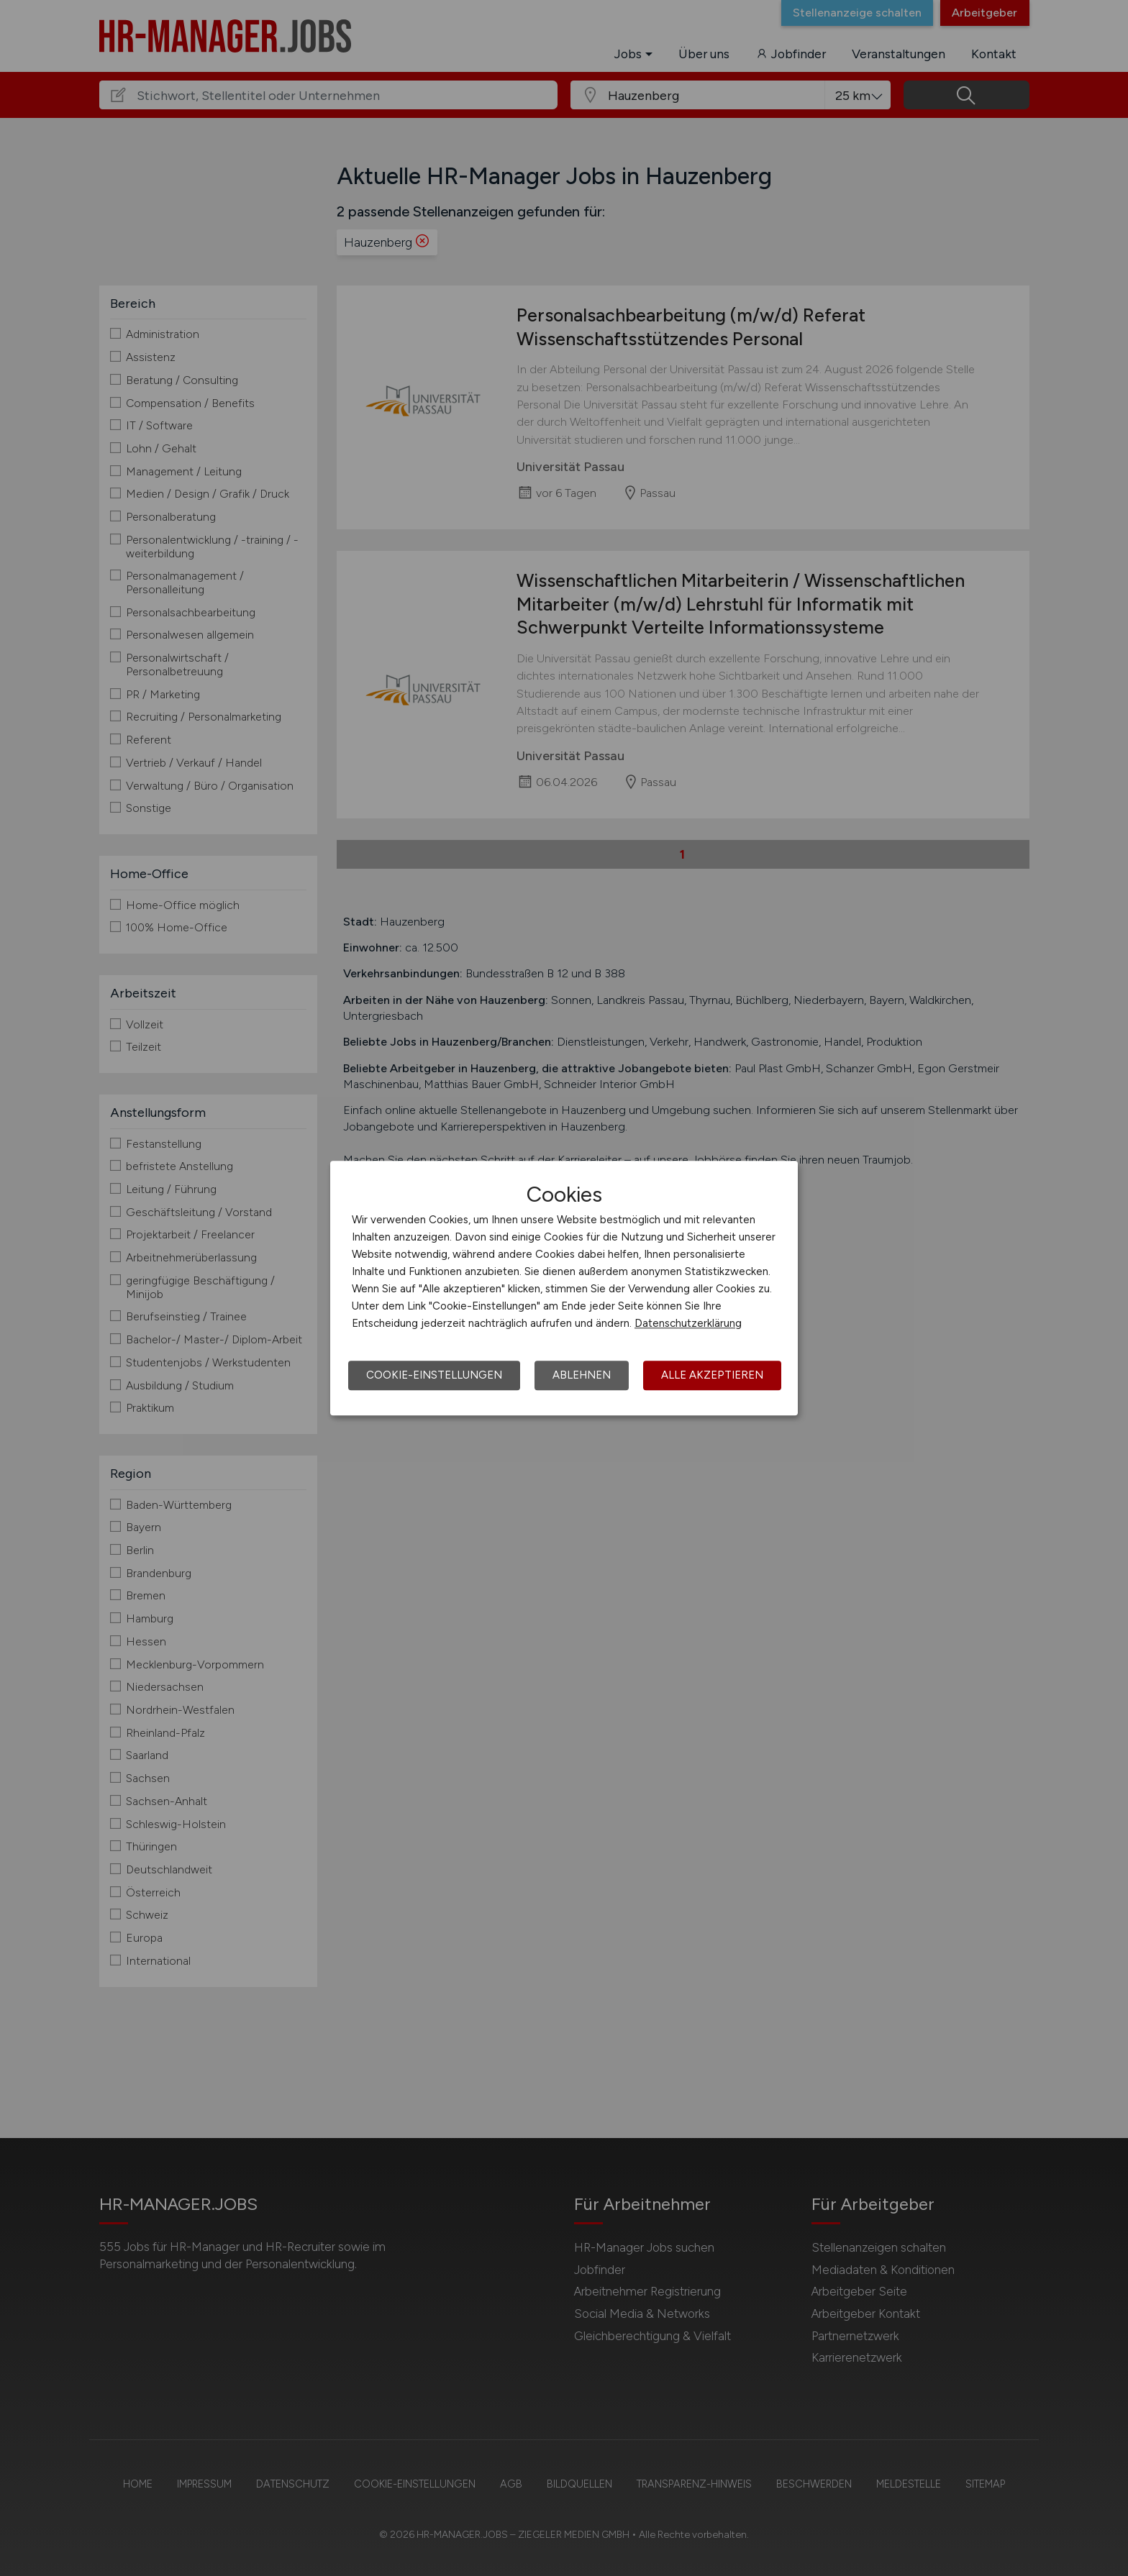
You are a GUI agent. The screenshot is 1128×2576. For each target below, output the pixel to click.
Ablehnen (581, 1375)
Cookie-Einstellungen (434, 1375)
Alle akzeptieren (712, 1375)
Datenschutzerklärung (688, 1323)
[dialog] (564, 1288)
